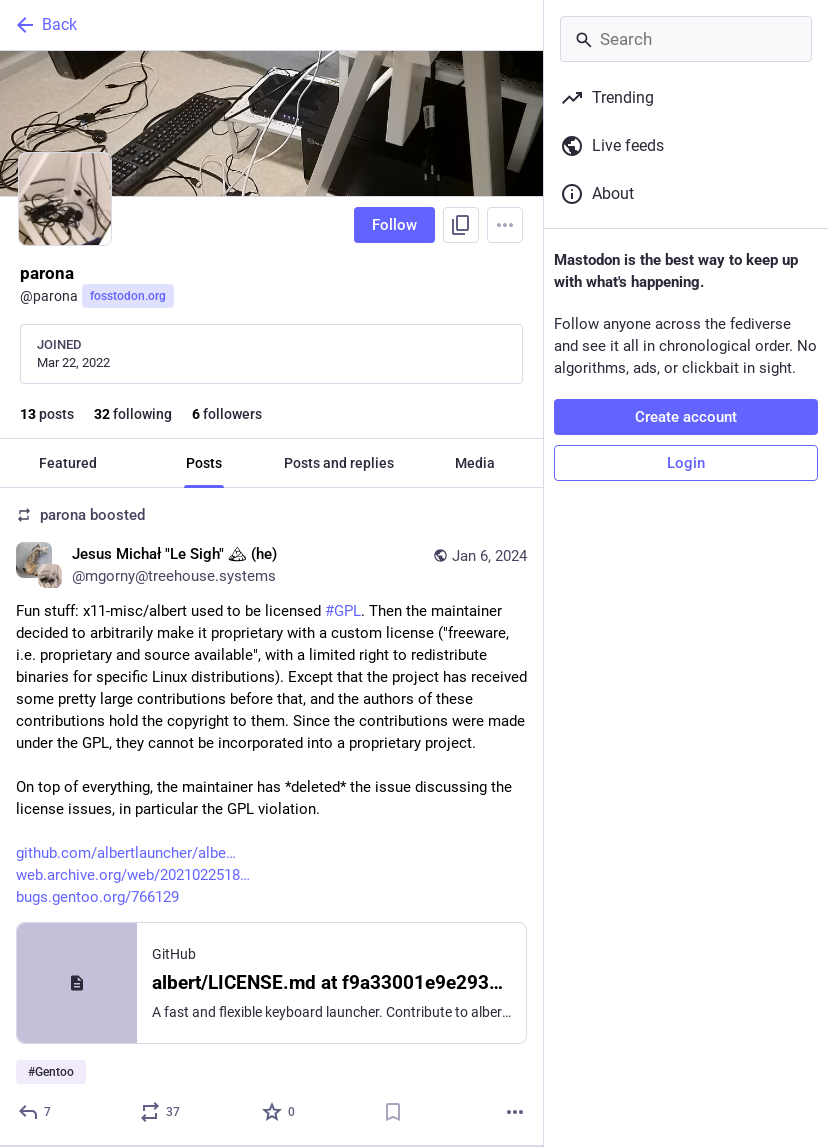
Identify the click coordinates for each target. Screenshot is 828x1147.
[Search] (686, 39)
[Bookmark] (393, 1112)
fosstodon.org (128, 296)
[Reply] (35, 1112)
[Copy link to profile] (461, 225)
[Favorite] (279, 1112)
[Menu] (505, 225)
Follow (394, 225)
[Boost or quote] (161, 1112)
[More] (515, 1112)
